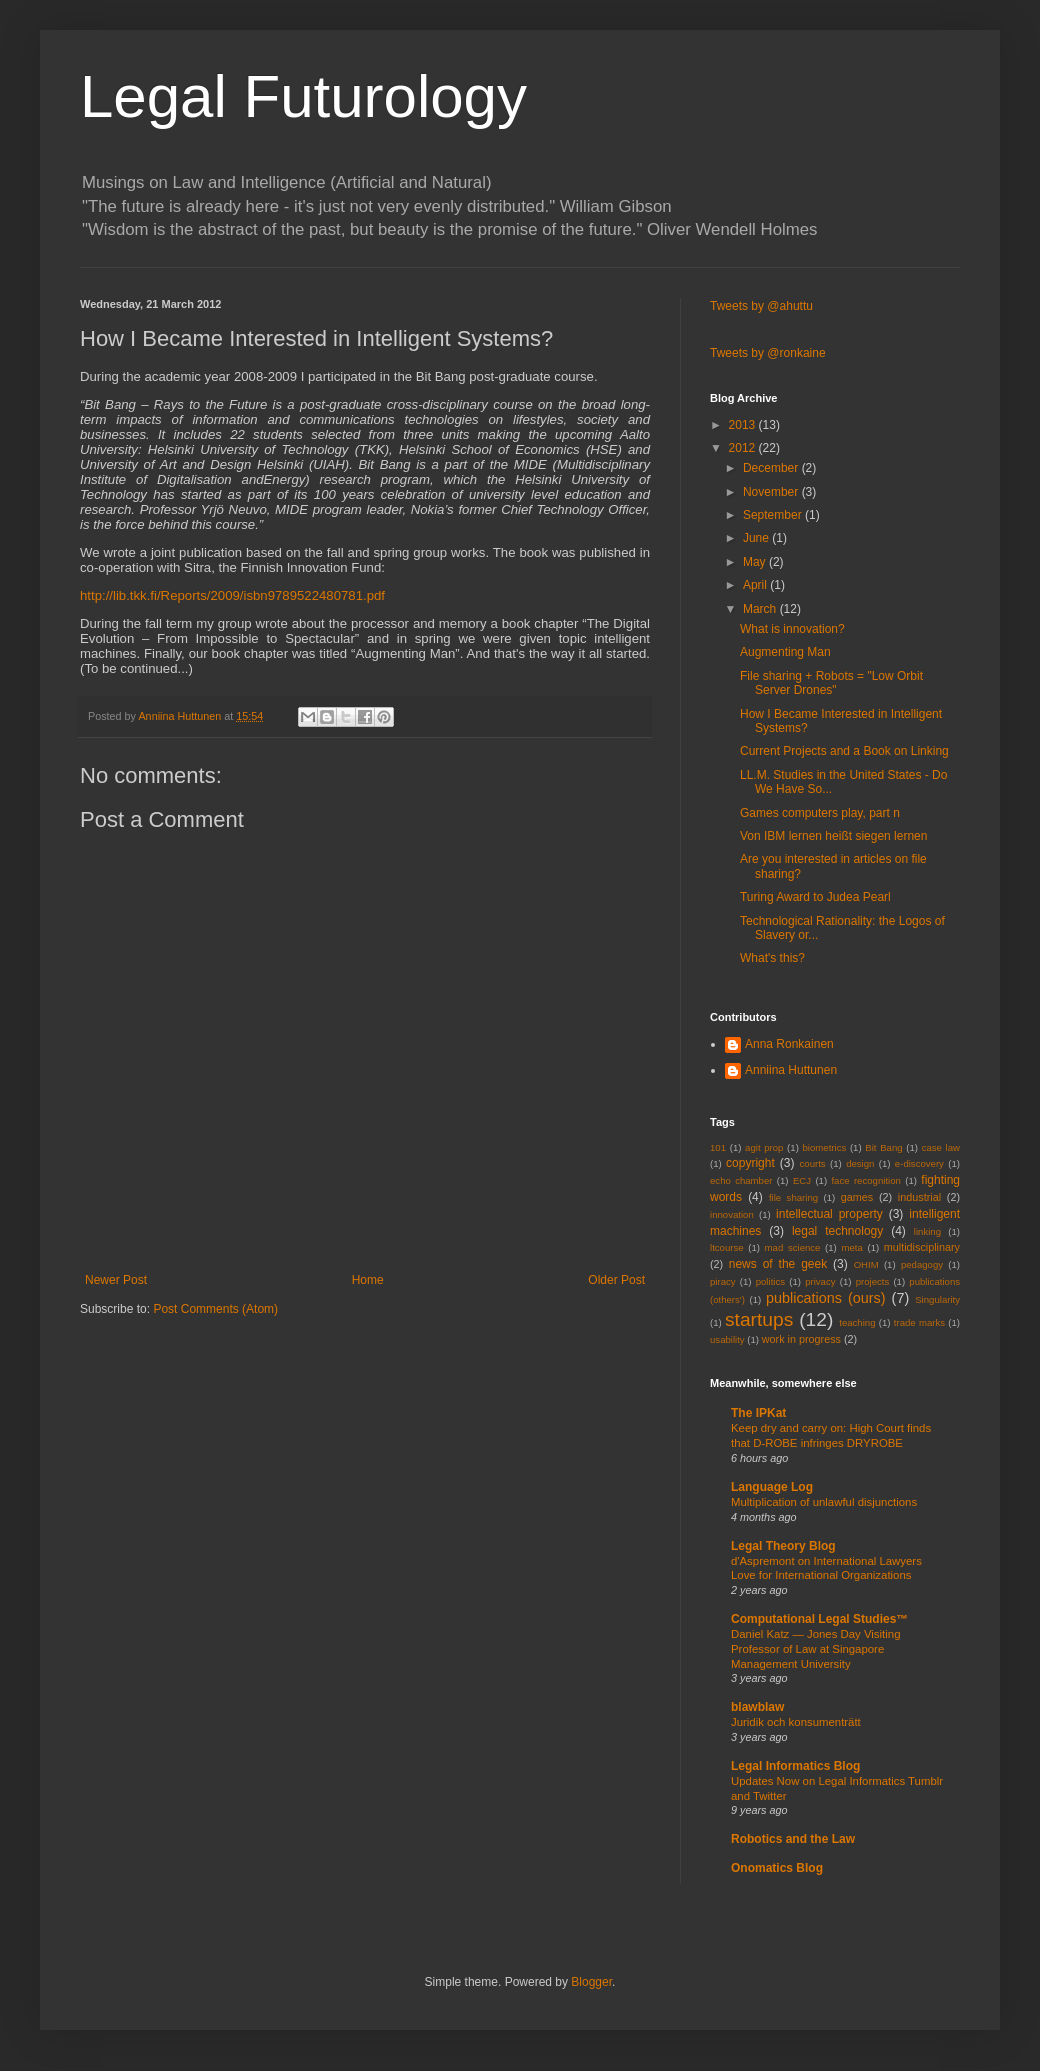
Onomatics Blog (777, 1868)
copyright (750, 1163)
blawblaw (757, 1707)
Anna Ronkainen (789, 1044)
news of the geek (778, 1264)
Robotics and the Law (793, 1839)
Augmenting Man (785, 652)
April (756, 585)
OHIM (866, 1264)
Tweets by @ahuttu (761, 306)
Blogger (591, 1982)
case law (941, 1147)
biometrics (825, 1147)
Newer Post (116, 1280)
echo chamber (741, 1180)
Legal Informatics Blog (795, 1766)
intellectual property (829, 1214)
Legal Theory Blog (783, 1546)
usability (727, 1339)
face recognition (865, 1180)
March (761, 609)
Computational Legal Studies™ (819, 1619)
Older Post (616, 1280)
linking (927, 1231)
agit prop (764, 1147)
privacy (820, 1281)
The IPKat (758, 1413)
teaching (857, 1322)
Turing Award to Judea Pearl (815, 897)
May (756, 562)
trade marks (919, 1322)
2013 (744, 425)
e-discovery (919, 1163)
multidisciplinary (922, 1247)
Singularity (937, 1299)
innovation (732, 1214)
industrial (919, 1197)
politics (770, 1281)
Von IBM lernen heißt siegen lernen (833, 836)
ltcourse (727, 1247)
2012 (744, 448)
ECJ (802, 1180)
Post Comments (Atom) (215, 1309)
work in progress (801, 1339)
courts (813, 1163)
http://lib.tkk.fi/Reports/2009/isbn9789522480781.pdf (232, 595)
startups (759, 1319)
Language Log (772, 1487)
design (860, 1163)
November (772, 492)
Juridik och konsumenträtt (796, 1722)
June (757, 538)
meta (851, 1247)
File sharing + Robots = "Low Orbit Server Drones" (831, 683)
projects (873, 1281)
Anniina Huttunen (791, 1070)
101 (718, 1147)
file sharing (793, 1197)
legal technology (837, 1231)
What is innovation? (792, 629)
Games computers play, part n (820, 813)
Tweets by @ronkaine (768, 353)
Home (368, 1280)
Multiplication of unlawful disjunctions (824, 1502)
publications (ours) (826, 1298)
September (774, 515)
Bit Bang (883, 1147)
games (857, 1197)
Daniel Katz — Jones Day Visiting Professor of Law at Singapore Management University (815, 1649)
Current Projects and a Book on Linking (844, 751)
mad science (793, 1247)
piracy (723, 1281)
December (772, 468)
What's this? (772, 958)
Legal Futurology (303, 96)
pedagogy (922, 1264)
